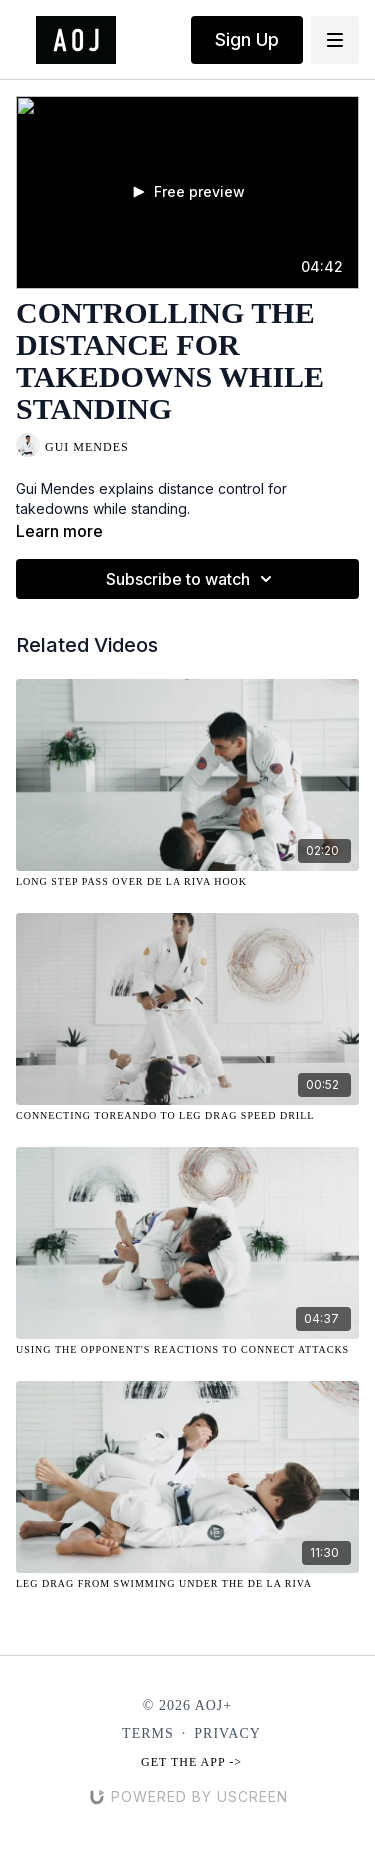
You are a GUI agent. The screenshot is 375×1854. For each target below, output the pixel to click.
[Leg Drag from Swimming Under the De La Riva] (187, 1583)
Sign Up (247, 39)
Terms (148, 1733)
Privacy (227, 1733)
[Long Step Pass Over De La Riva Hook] (187, 881)
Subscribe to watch (192, 579)
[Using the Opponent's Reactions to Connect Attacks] (187, 1349)
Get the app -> (191, 1762)
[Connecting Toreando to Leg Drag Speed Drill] (187, 1115)
